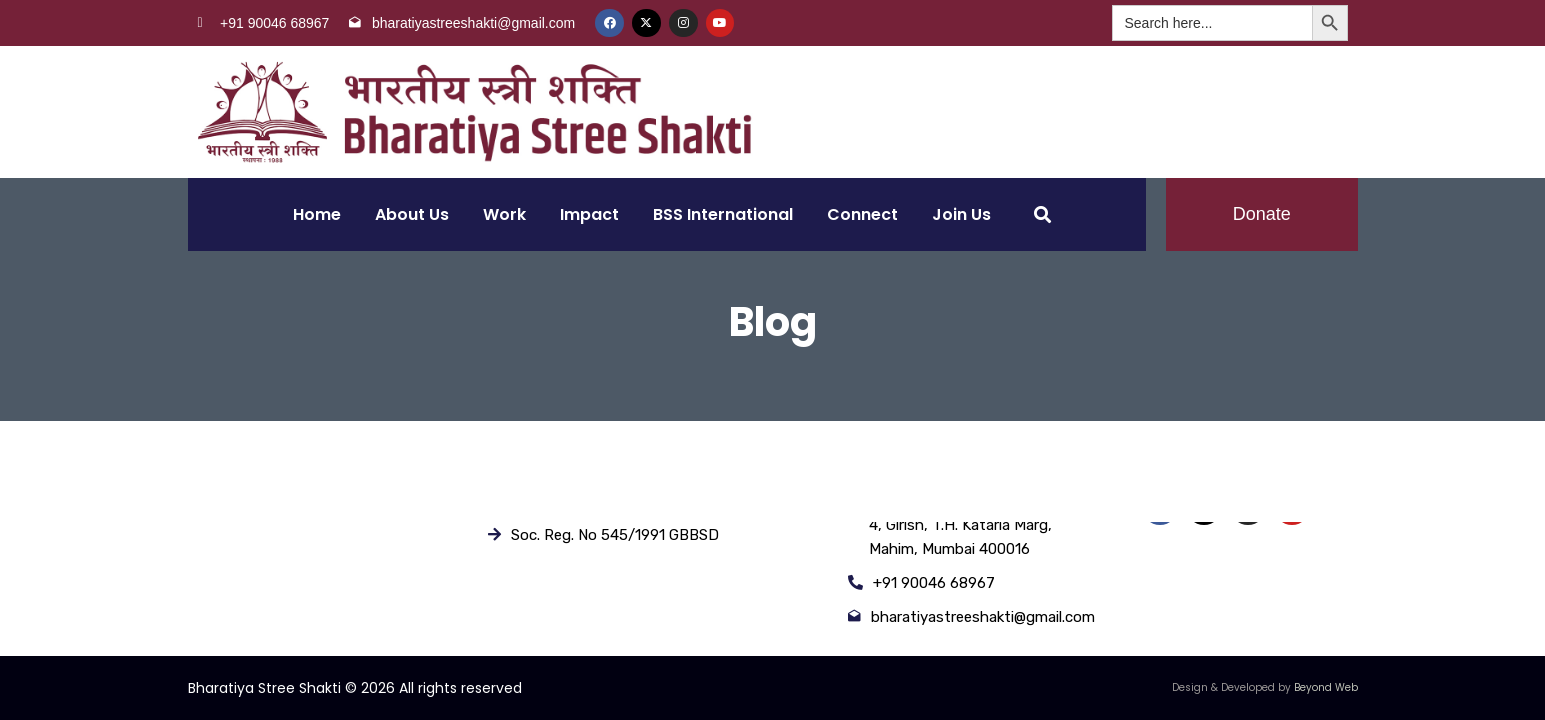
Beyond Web (1326, 687)
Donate (1262, 214)
